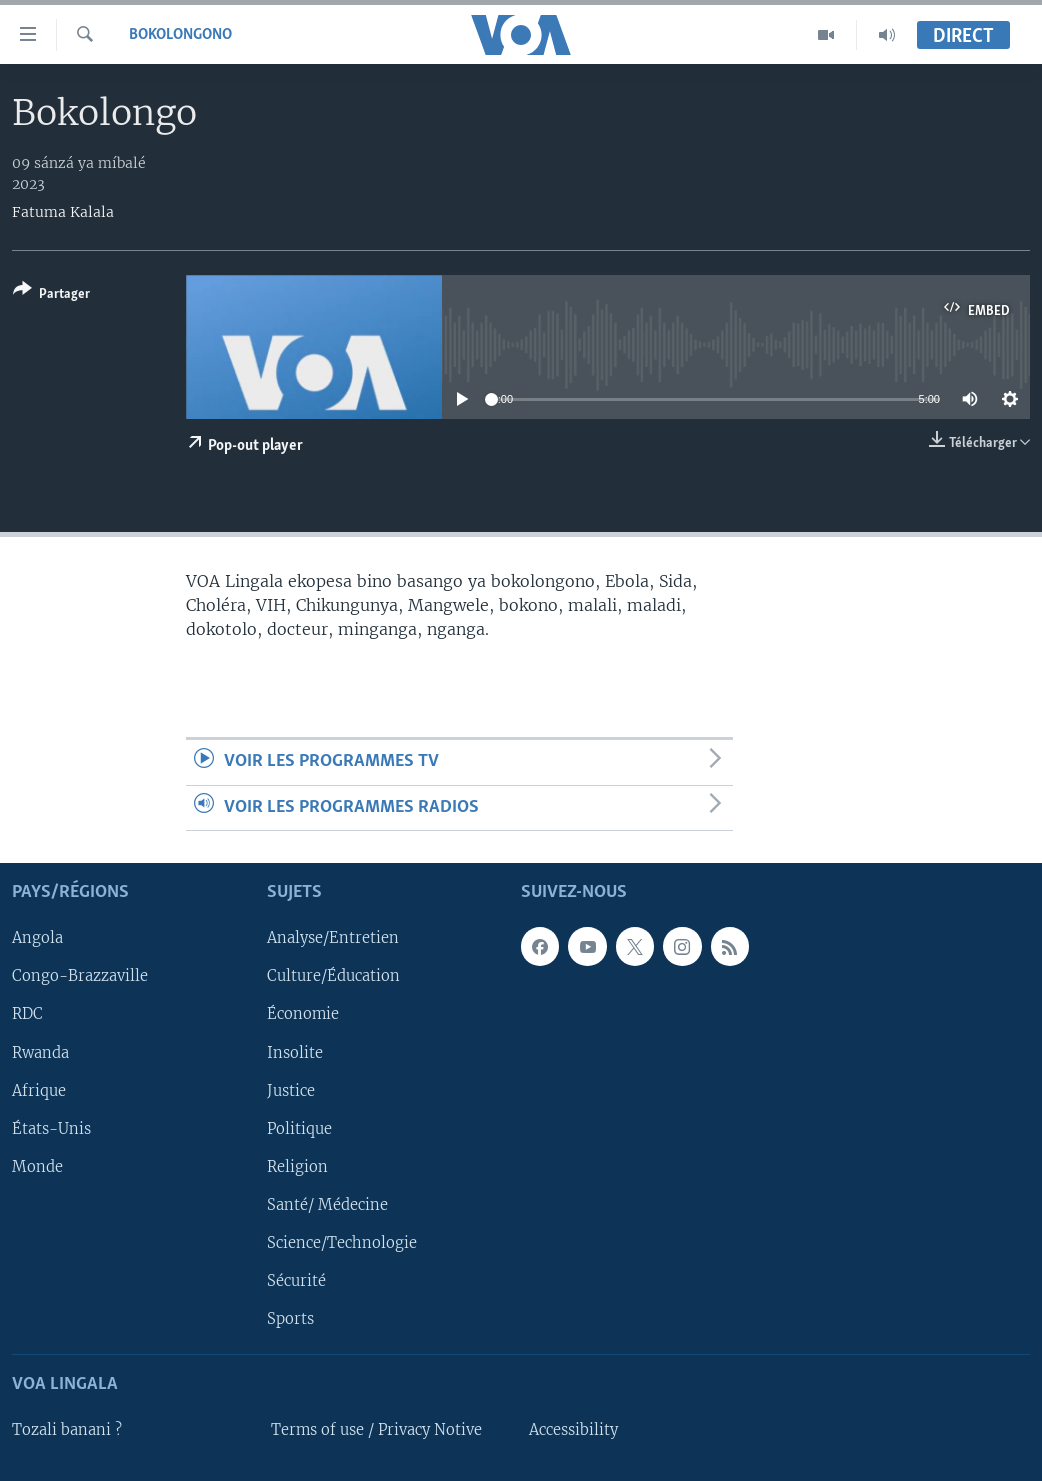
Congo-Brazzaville (80, 977)
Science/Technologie (342, 1243)
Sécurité (296, 1281)
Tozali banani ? (67, 1430)
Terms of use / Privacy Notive (376, 1430)
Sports (290, 1319)
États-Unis (51, 1129)
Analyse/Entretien (333, 939)
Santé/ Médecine (327, 1205)
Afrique (39, 1091)
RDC (27, 1015)
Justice (291, 1091)
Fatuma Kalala (63, 212)
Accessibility (573, 1430)
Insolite (295, 1053)
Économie (303, 1015)
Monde (37, 1167)
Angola (37, 939)
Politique (299, 1129)
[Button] (51, 295)
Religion (297, 1167)
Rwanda (40, 1053)
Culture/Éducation (333, 977)
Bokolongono (180, 35)
